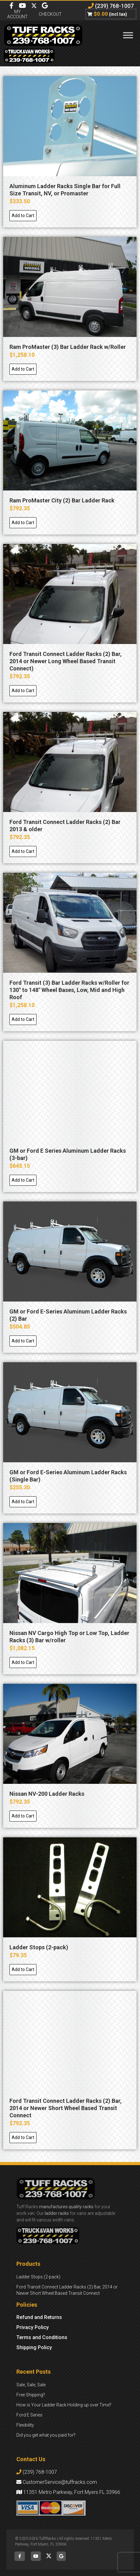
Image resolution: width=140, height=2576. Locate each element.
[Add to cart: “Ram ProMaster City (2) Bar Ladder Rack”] (22, 522)
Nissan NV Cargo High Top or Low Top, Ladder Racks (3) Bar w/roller (69, 1637)
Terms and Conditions (41, 2337)
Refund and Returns (39, 2317)
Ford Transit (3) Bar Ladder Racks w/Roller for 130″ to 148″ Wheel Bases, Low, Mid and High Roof (69, 989)
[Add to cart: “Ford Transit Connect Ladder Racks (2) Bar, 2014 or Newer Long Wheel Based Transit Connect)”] (22, 690)
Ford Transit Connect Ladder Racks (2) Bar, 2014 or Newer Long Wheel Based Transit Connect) (65, 661)
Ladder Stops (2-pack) (38, 1947)
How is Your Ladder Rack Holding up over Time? (63, 2404)
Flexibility (25, 2425)
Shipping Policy (34, 2347)
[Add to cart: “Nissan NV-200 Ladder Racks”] (22, 1816)
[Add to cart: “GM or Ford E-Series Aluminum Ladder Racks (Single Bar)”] (22, 1501)
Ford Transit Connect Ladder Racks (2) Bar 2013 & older (64, 825)
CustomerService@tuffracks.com (56, 2482)
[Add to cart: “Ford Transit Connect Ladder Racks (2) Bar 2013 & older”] (22, 851)
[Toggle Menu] (128, 35)
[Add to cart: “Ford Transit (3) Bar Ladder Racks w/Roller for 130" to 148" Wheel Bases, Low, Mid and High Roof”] (22, 1019)
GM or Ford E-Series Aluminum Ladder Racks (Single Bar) (68, 1476)
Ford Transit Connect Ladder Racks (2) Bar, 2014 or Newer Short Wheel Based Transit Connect (65, 2108)
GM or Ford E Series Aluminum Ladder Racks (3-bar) (67, 1154)
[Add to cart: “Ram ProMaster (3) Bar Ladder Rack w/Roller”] (22, 369)
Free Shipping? (30, 2394)
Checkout (50, 14)
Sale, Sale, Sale (31, 2384)
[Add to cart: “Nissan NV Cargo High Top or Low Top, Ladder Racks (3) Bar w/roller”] (22, 1662)
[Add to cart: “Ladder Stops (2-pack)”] (22, 1969)
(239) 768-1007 (111, 6)
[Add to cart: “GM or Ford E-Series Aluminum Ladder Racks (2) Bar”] (22, 1341)
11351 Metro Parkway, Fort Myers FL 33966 (68, 2492)
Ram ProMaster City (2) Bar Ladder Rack (62, 500)
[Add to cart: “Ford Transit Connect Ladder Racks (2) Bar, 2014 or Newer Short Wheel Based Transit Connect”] (22, 2137)
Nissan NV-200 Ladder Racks (46, 1793)
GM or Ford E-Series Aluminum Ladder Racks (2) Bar (68, 1315)
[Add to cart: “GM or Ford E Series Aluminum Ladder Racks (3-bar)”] (22, 1180)
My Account (17, 14)
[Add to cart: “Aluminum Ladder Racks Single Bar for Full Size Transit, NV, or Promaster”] (22, 215)
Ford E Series (29, 2414)
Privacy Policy (32, 2327)
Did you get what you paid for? (46, 2435)
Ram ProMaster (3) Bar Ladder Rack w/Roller (67, 347)
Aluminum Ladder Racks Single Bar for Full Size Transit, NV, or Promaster (64, 190)
